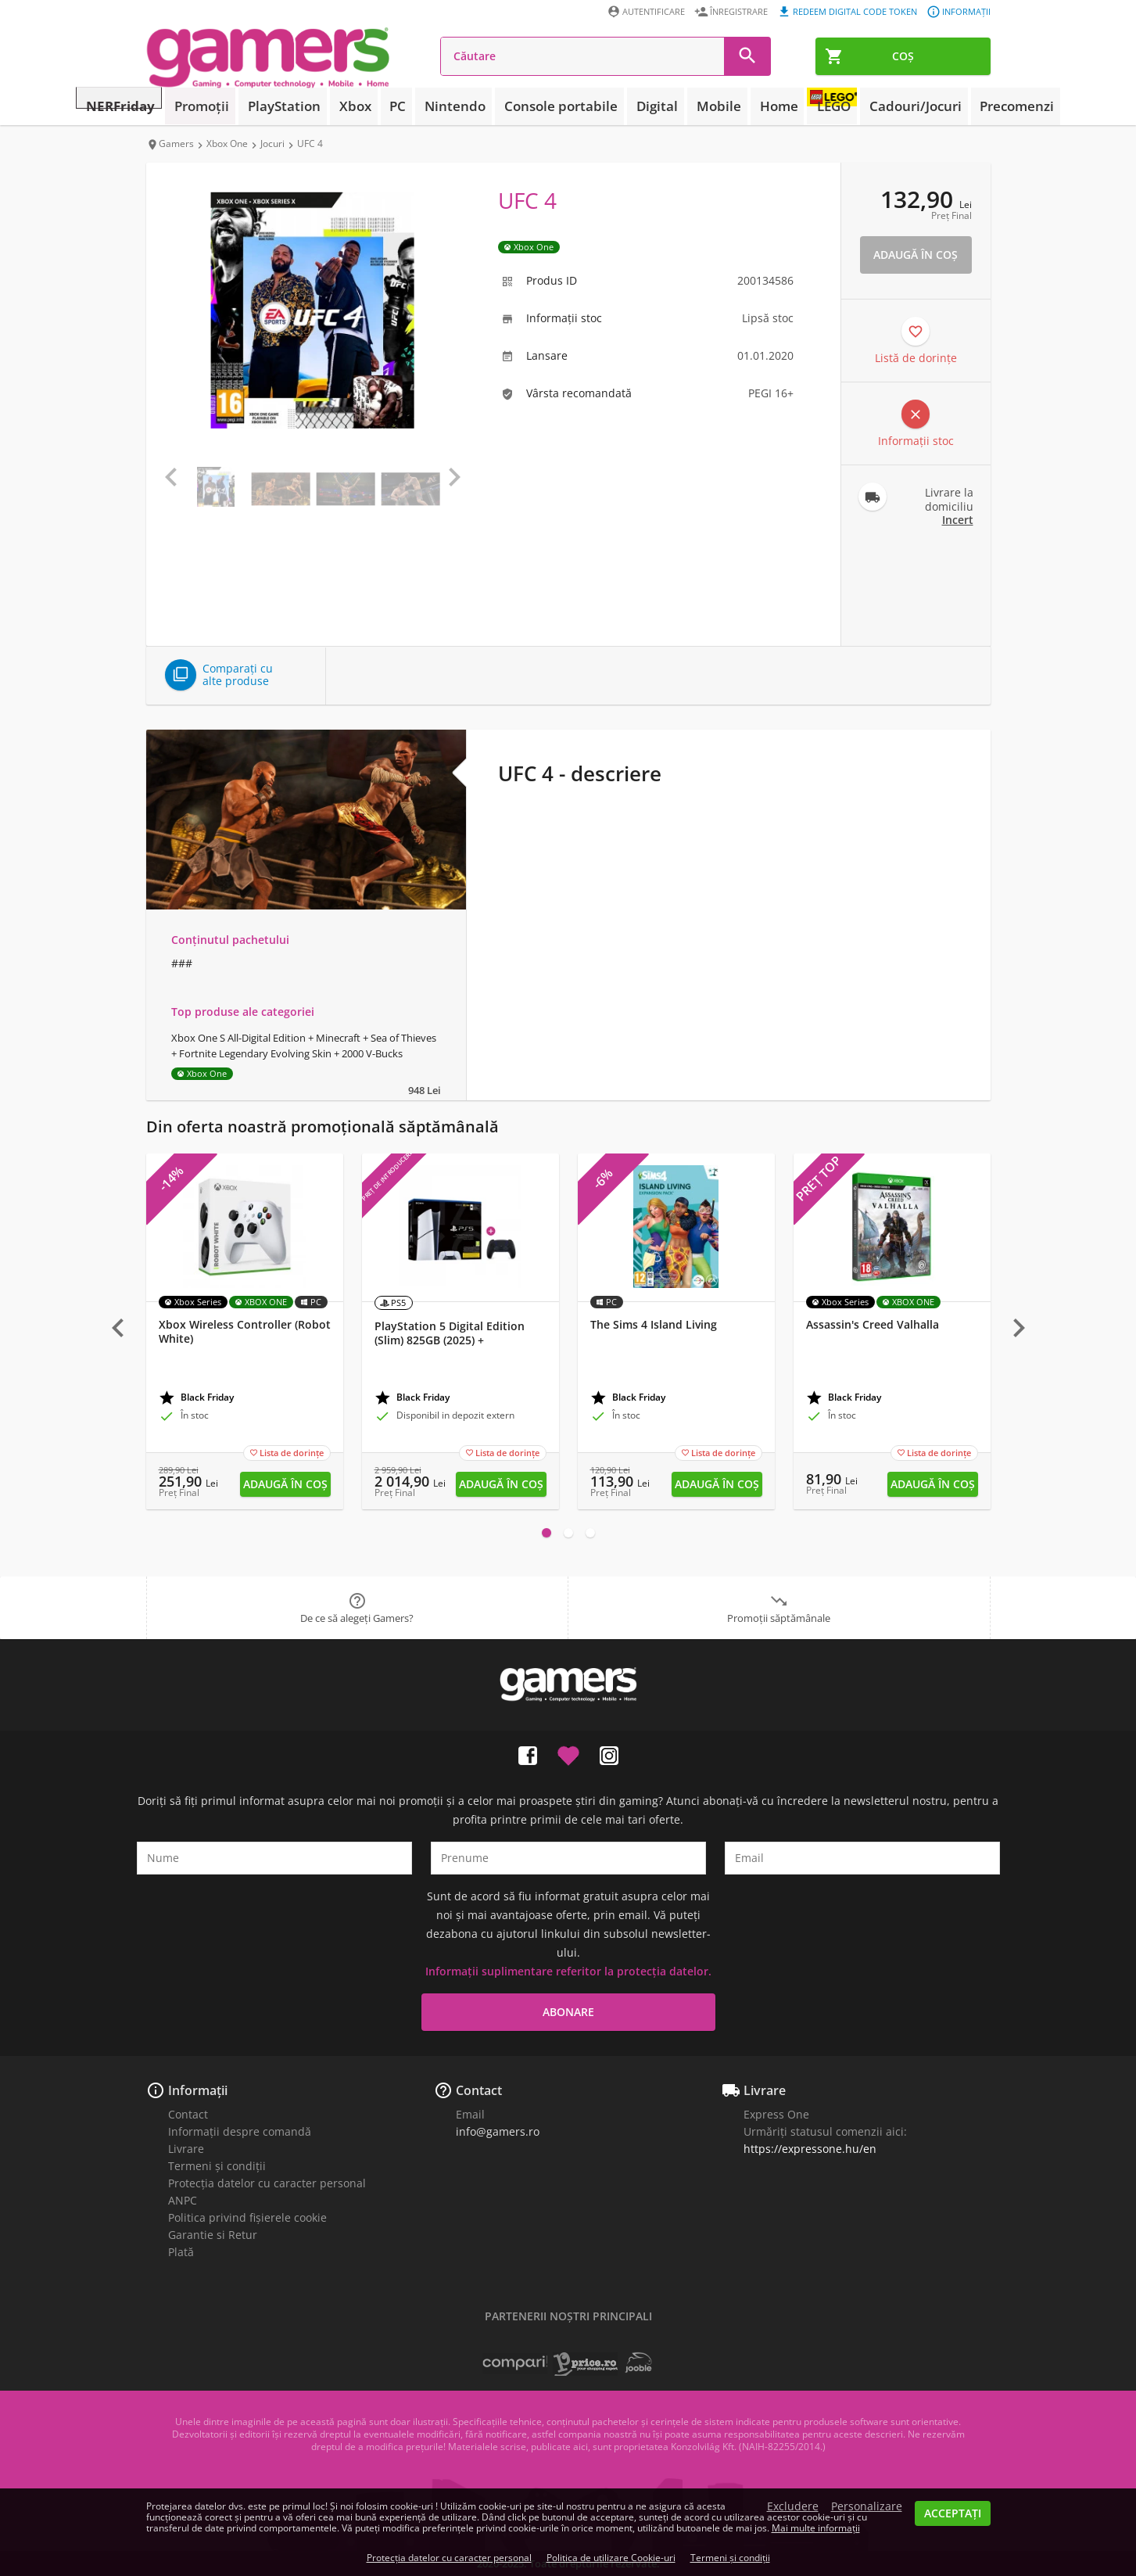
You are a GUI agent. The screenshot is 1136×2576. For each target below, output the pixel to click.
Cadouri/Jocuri (875, 105)
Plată (181, 2251)
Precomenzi (963, 105)
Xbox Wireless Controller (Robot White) (245, 1332)
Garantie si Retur (212, 2234)
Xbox (389, 105)
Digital (646, 105)
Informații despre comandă (239, 2131)
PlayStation (330, 105)
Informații (198, 2090)
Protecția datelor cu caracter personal (267, 2183)
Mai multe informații (816, 2528)
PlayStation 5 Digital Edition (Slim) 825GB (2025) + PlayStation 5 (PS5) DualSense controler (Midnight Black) (453, 1347)
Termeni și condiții (217, 2165)
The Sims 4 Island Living (653, 1325)
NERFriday (184, 105)
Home (747, 105)
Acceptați (952, 2513)
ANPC (182, 2200)
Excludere (793, 2506)
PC (424, 105)
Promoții (257, 105)
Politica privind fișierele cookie (247, 2217)
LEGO (799, 105)
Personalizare (866, 2506)
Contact (188, 2114)
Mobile (697, 105)
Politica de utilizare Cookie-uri (611, 2557)
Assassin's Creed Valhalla (872, 1325)
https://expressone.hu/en (810, 2148)
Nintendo (473, 105)
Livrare (186, 2148)
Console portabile (564, 105)
